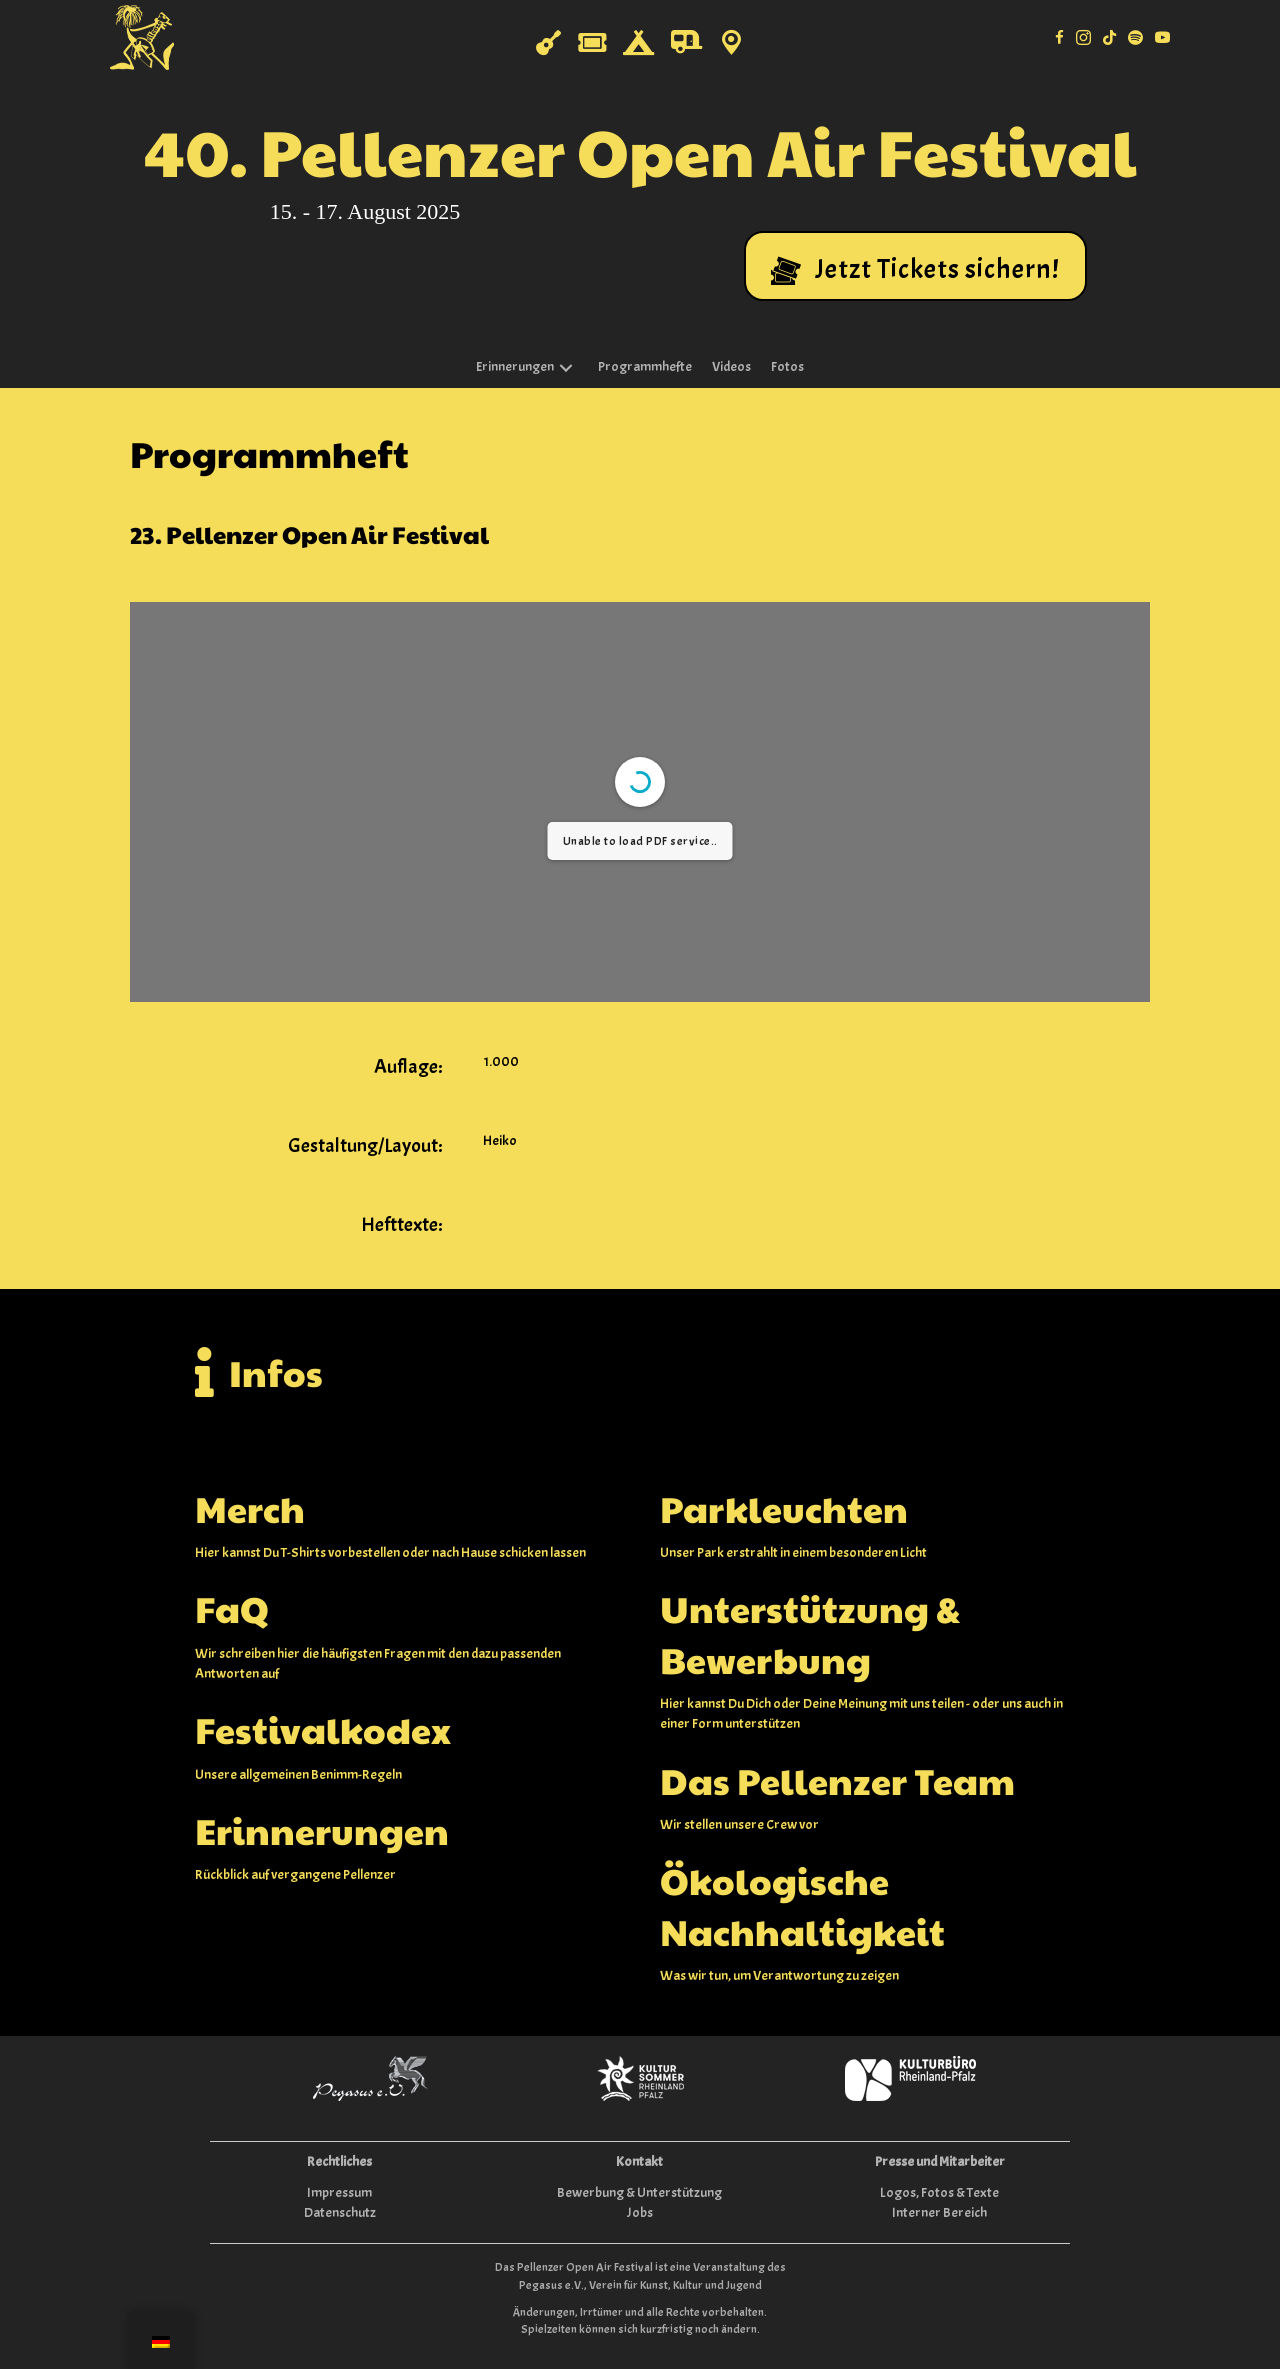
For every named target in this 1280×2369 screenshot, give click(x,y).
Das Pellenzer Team (837, 1780)
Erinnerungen (322, 1830)
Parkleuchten (784, 1508)
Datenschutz (340, 2212)
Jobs (640, 2212)
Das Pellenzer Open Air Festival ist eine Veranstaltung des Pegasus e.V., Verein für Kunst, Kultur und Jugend (640, 2275)
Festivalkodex (323, 1729)
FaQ (232, 1608)
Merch (250, 1508)
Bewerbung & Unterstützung (639, 2192)
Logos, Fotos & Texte (939, 2192)
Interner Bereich (939, 2212)
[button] (915, 266)
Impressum (339, 2192)
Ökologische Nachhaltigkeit (802, 1905)
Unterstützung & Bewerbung (810, 1633)
